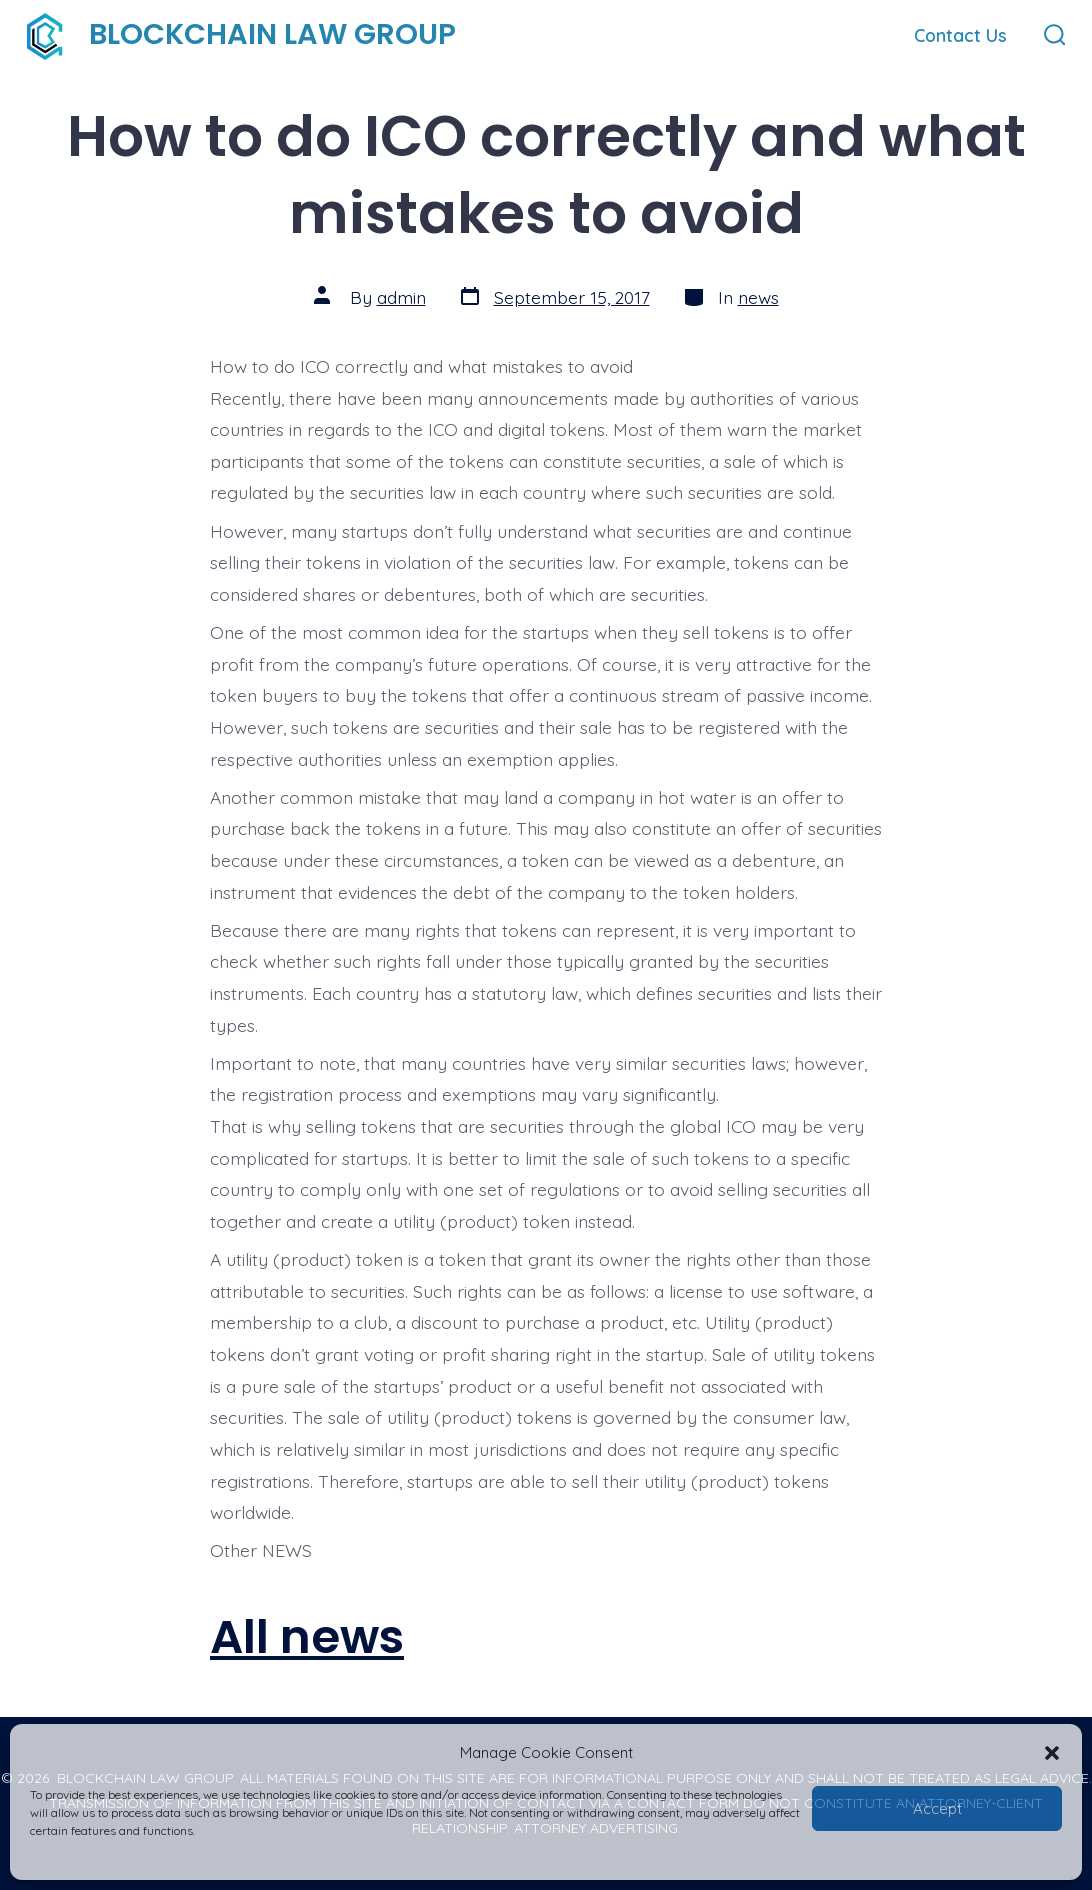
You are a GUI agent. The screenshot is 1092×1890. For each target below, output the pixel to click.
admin (401, 297)
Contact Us (960, 35)
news (758, 297)
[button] (1052, 1753)
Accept (937, 1808)
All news (307, 1636)
